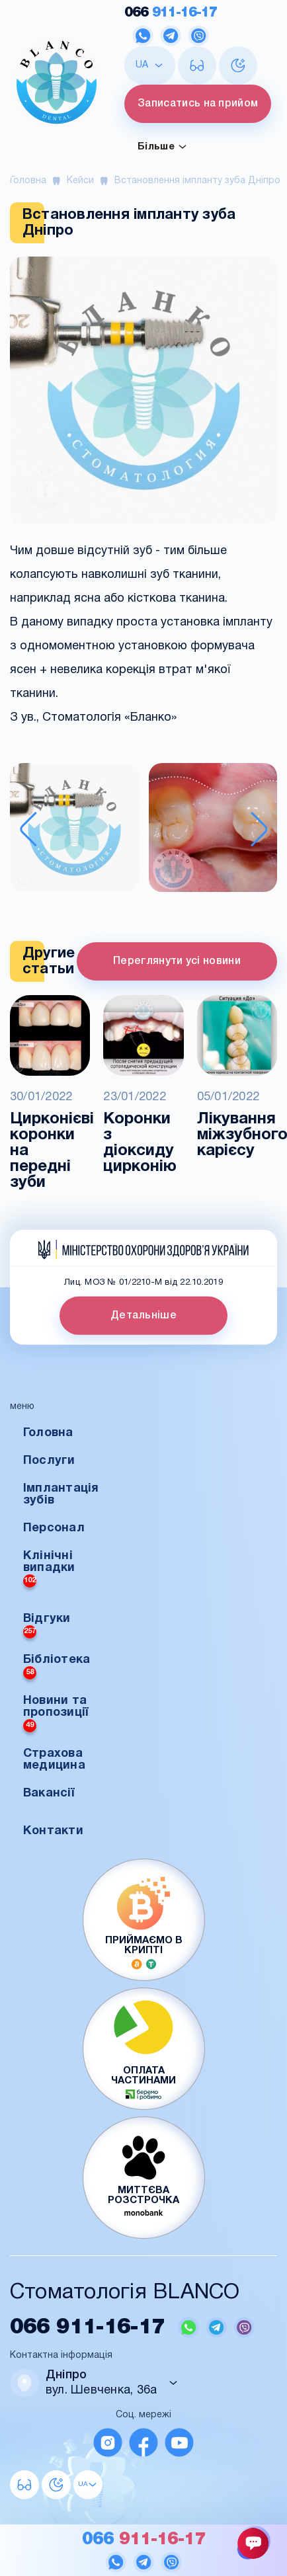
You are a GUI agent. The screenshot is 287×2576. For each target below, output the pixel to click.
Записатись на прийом (198, 103)
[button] (74, 829)
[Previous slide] (28, 829)
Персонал (54, 1528)
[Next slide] (259, 829)
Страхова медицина (54, 1759)
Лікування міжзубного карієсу (237, 1135)
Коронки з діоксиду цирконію (140, 1143)
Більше (163, 146)
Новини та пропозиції (56, 1713)
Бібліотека (57, 1666)
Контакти (53, 1831)
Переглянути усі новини (177, 961)
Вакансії (48, 1793)
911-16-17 (170, 13)
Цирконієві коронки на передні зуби (50, 1151)
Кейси (80, 181)
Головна (28, 181)
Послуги (49, 1461)
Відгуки (47, 1625)
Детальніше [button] (143, 1315)
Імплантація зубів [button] (61, 1494)
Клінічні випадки (49, 1569)
